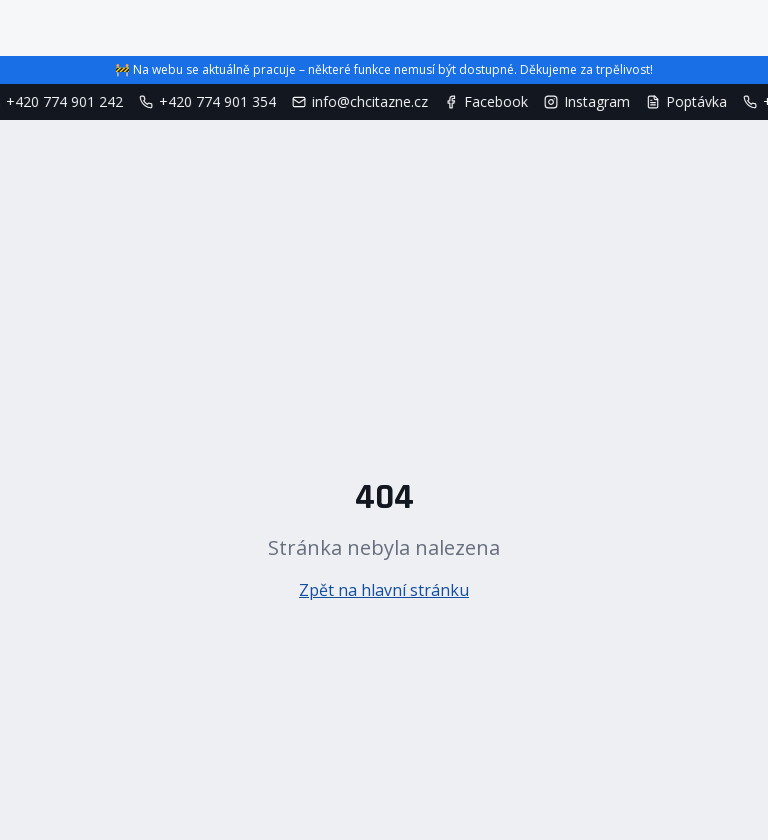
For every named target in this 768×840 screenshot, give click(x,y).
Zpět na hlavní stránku (384, 590)
